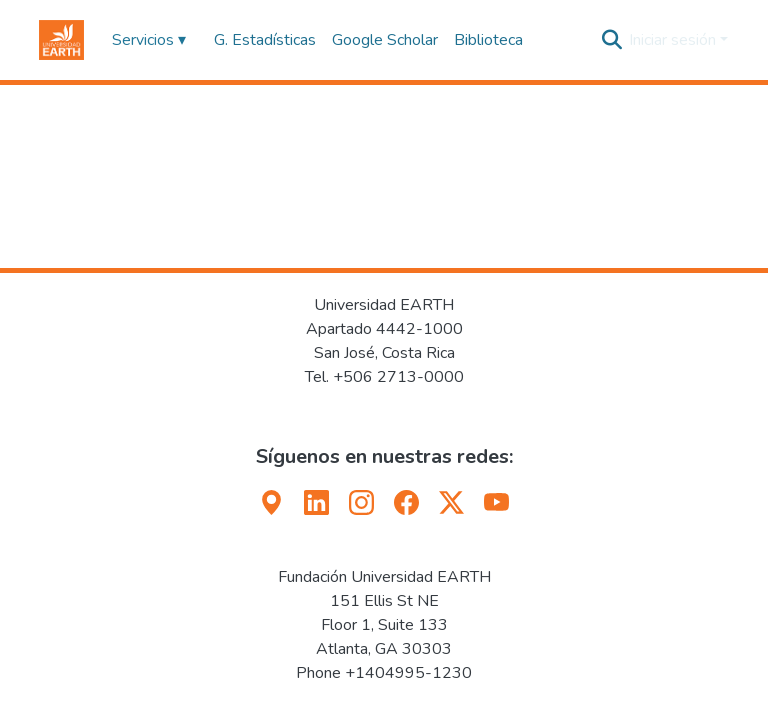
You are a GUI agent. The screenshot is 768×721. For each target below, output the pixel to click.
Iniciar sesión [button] (674, 40)
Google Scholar (385, 40)
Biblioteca (488, 40)
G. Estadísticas (265, 40)
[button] (61, 40)
